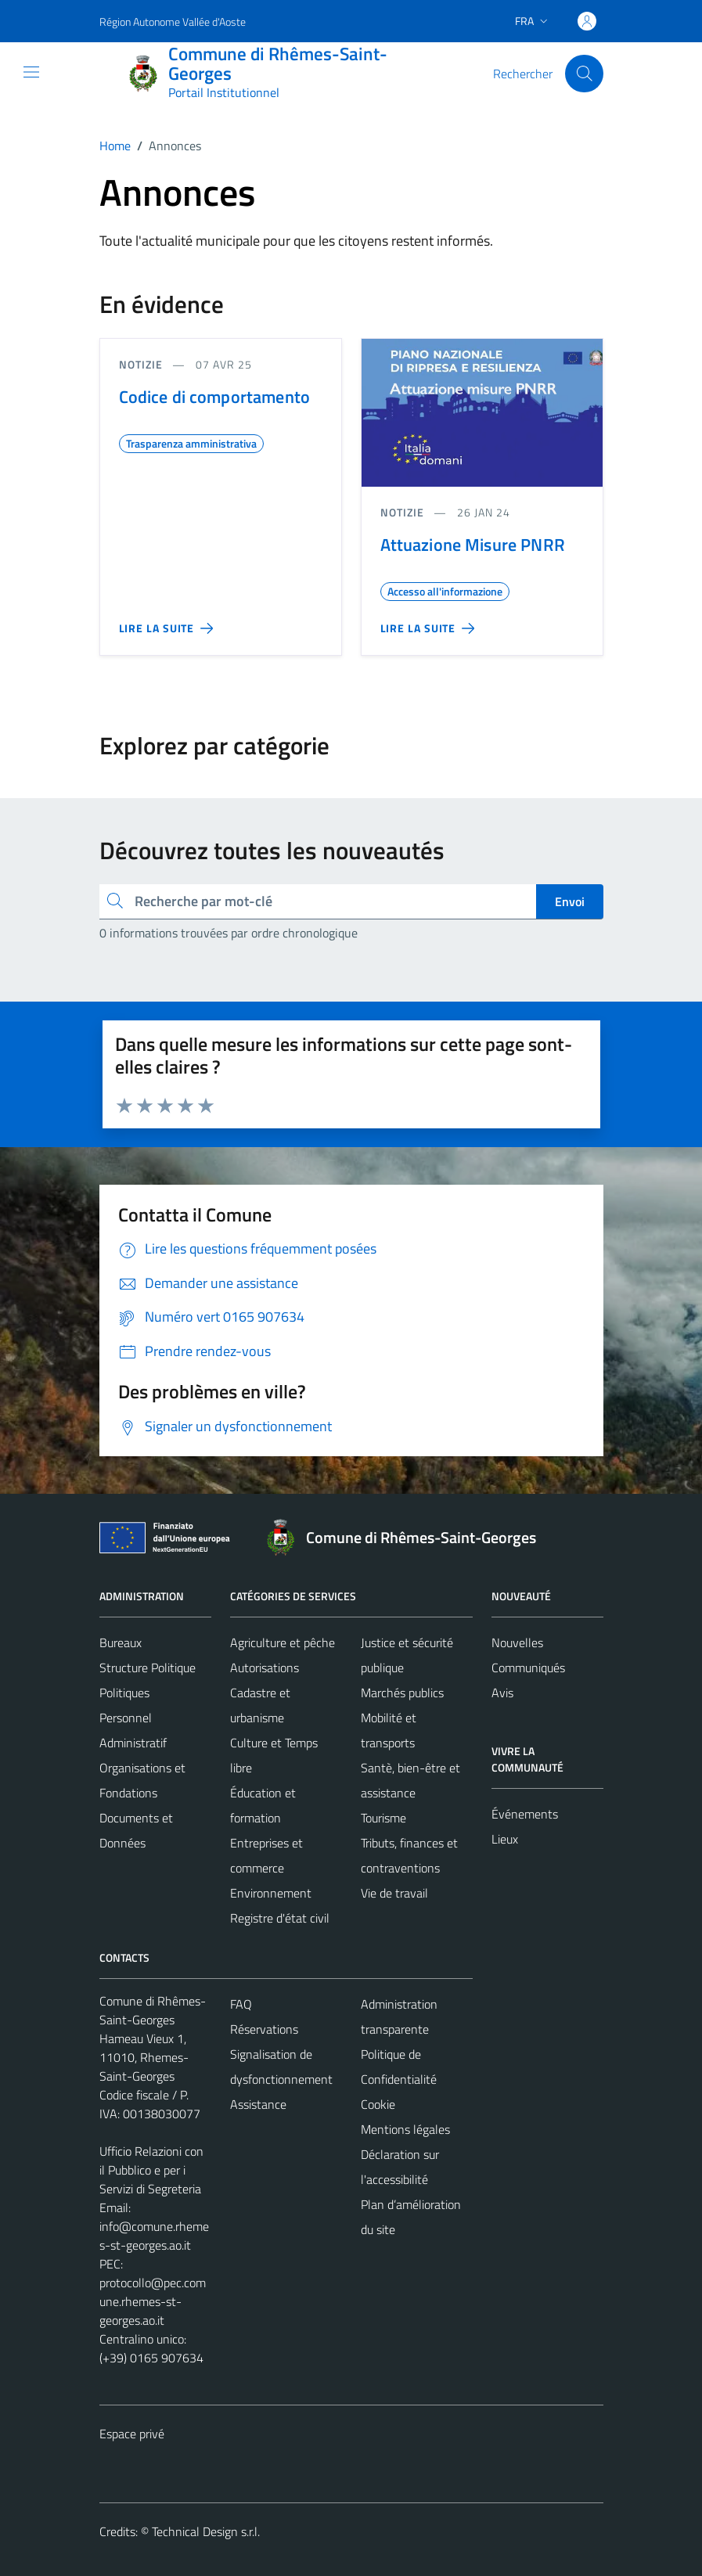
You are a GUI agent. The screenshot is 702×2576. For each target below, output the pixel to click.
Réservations (264, 2029)
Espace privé (131, 2433)
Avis (502, 1692)
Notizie (141, 364)
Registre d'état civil (279, 1918)
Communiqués (528, 1667)
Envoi (570, 901)
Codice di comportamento (214, 396)
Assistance (258, 2104)
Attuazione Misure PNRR (472, 544)
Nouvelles (517, 1642)
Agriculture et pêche (282, 1642)
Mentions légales (405, 2129)
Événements (524, 1813)
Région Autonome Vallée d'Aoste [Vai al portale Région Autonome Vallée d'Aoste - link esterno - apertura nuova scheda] (172, 21)
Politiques (124, 1692)
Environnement (270, 1892)
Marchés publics (402, 1692)
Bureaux (120, 1642)
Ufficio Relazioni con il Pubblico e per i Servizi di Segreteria (151, 2170)
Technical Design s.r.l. (206, 2531)
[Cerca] (584, 73)
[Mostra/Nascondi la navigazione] (31, 72)
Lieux (504, 1838)
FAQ (241, 2004)
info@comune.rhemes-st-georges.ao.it (154, 2235)
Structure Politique (147, 1667)
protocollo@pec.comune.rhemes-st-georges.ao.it (152, 2301)
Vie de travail (394, 1892)
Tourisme (383, 1817)
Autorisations (264, 1667)
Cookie (378, 2104)
